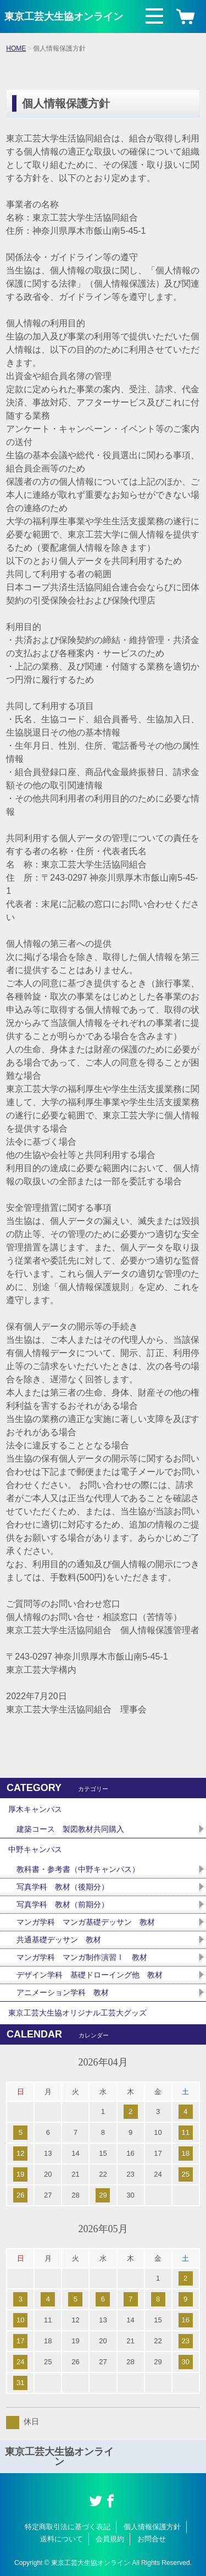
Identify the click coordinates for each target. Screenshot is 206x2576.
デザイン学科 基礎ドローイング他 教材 (89, 1974)
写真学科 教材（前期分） (62, 1904)
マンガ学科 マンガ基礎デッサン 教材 (85, 1922)
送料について (61, 2539)
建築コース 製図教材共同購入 (70, 1829)
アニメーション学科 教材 (62, 1992)
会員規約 (110, 2539)
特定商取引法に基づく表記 (67, 2527)
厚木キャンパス (35, 1809)
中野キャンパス (35, 1849)
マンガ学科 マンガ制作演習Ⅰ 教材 (81, 1957)
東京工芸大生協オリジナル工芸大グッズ (77, 2012)
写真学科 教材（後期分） (62, 1886)
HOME (16, 48)
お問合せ (151, 2539)
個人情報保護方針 (152, 2527)
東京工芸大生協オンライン (63, 16)
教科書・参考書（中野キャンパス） (78, 1869)
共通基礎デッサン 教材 (58, 1939)
